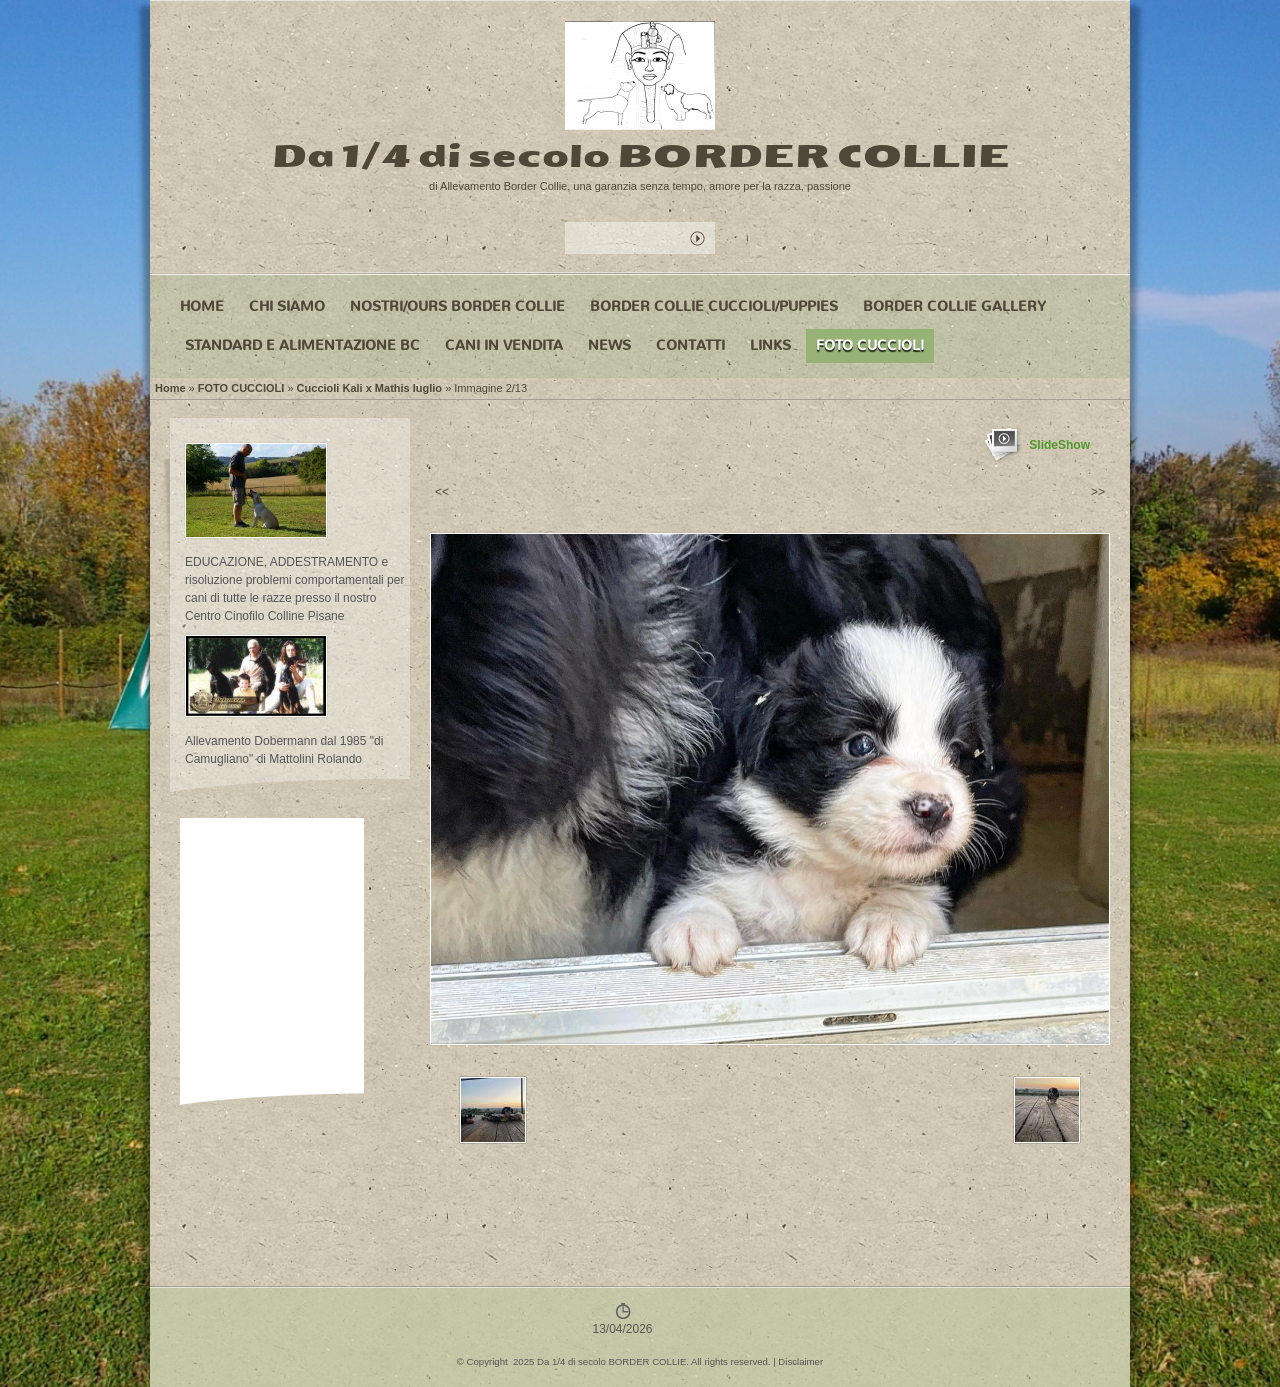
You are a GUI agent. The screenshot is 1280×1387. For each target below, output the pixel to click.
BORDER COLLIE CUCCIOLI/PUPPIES (714, 306)
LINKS (770, 345)
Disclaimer (800, 1361)
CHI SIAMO (287, 306)
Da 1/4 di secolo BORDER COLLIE (640, 155)
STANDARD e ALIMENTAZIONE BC (302, 345)
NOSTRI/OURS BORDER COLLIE (457, 306)
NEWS (609, 345)
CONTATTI (690, 345)
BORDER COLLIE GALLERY (954, 306)
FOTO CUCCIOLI (870, 345)
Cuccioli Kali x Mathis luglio (369, 388)
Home (202, 306)
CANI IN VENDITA (504, 345)
